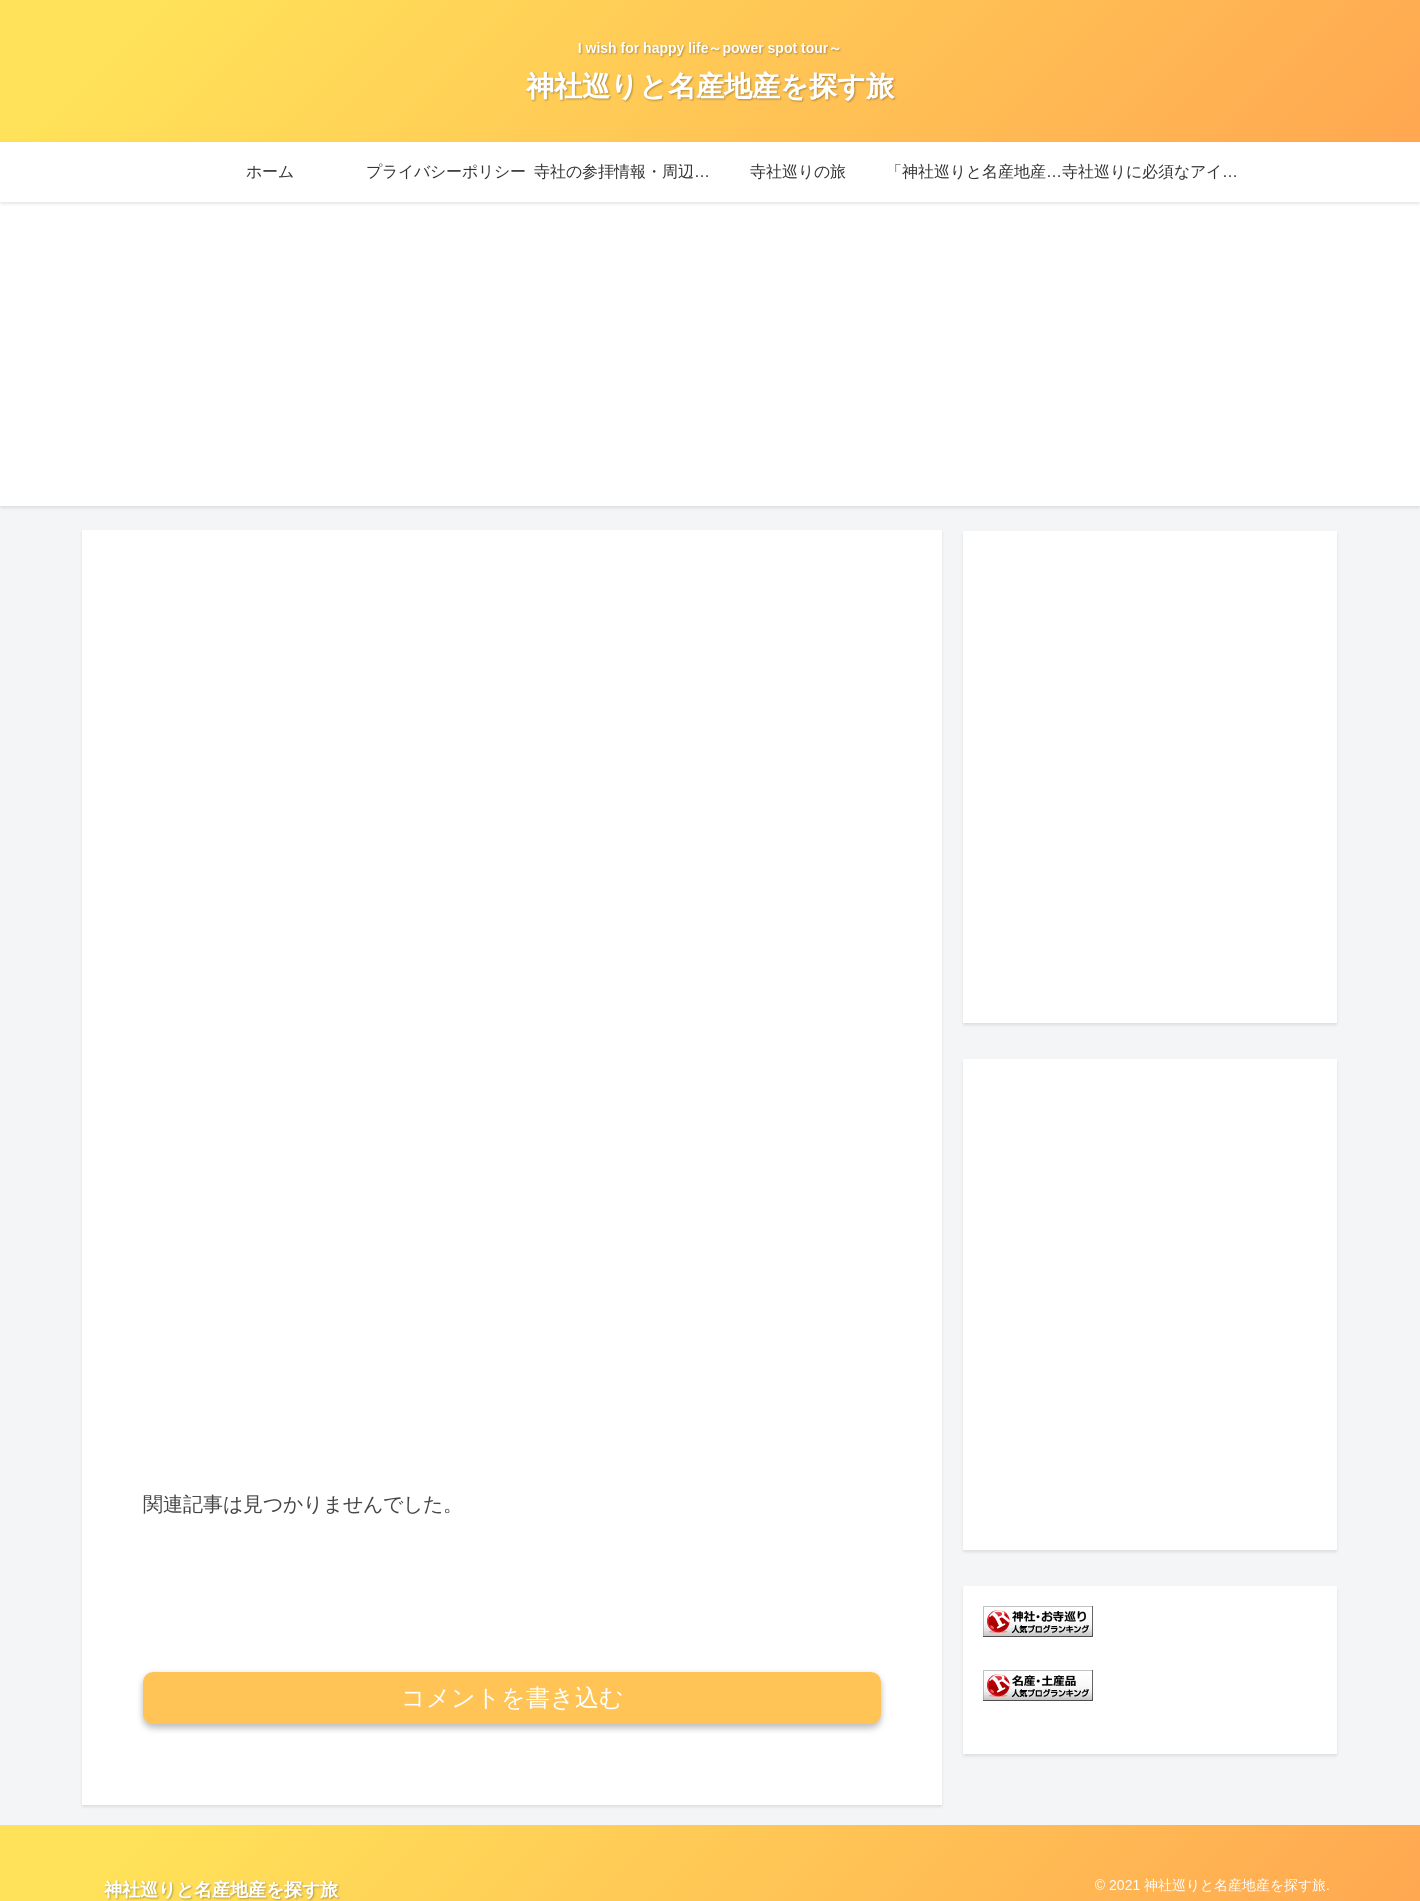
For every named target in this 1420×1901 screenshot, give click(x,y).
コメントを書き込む (512, 1587)
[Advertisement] (710, 366)
